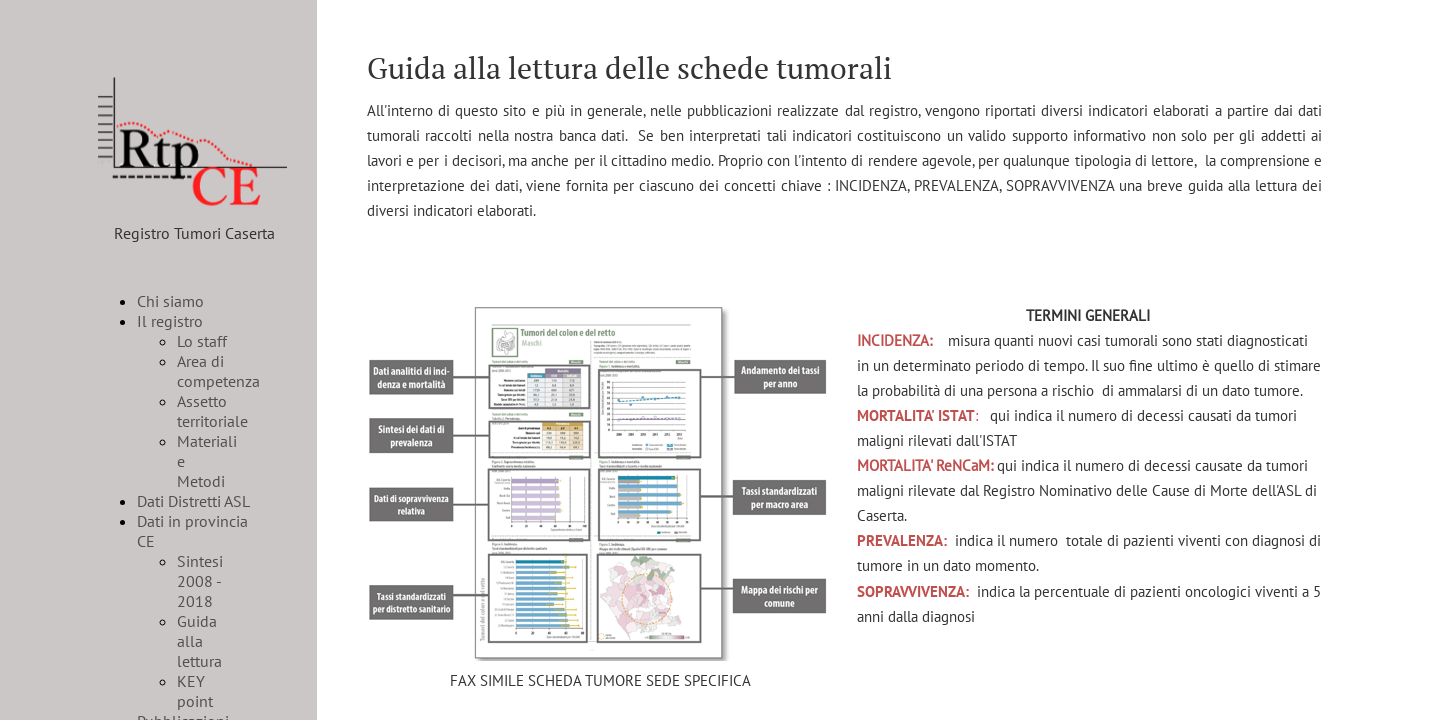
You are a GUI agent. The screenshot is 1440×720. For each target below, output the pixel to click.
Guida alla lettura (199, 641)
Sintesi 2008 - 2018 (200, 581)
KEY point (195, 691)
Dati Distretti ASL (193, 501)
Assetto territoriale (212, 411)
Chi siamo (170, 301)
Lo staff (202, 341)
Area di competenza (218, 371)
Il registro (170, 321)
